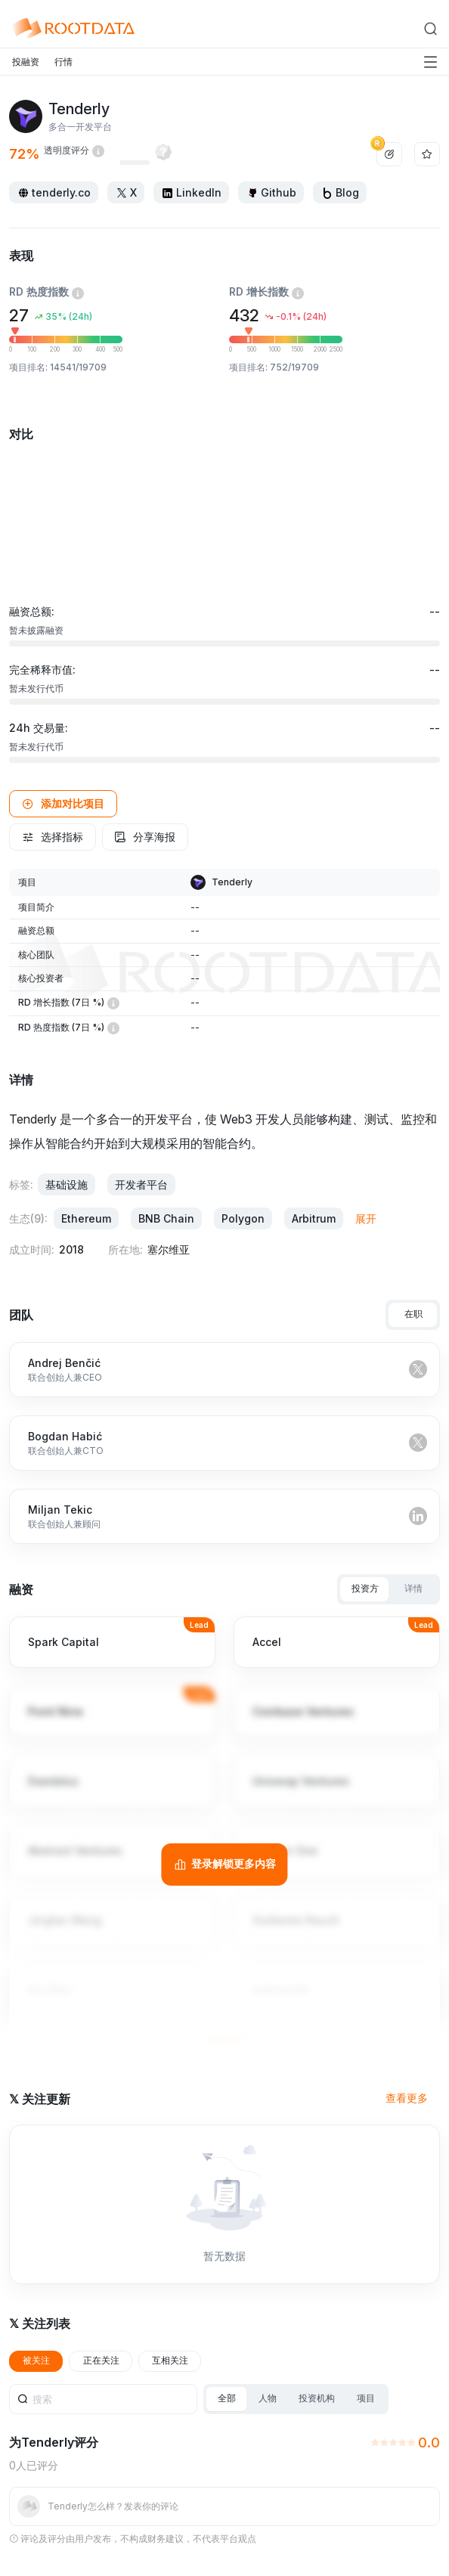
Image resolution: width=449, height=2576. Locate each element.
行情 (63, 61)
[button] (63, 803)
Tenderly (232, 882)
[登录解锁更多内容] (224, 1864)
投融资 (25, 61)
